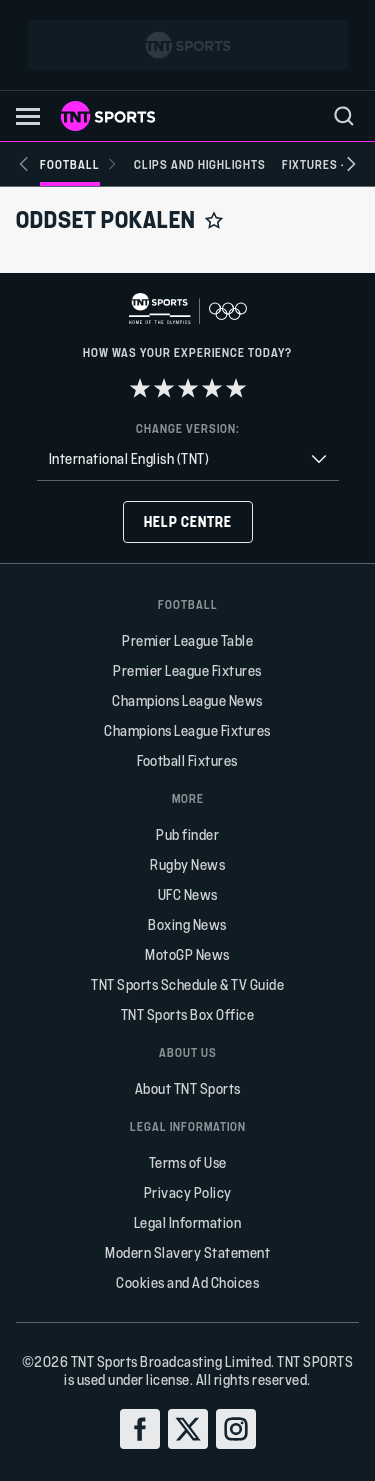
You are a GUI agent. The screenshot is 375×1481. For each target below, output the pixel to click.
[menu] (344, 116)
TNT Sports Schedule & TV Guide (187, 984)
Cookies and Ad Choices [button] (187, 1282)
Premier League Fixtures (187, 670)
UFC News (188, 894)
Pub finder (187, 834)
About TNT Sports (188, 1088)
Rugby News (187, 864)
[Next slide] (351, 164)
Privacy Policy (188, 1192)
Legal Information (188, 1222)
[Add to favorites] (214, 220)
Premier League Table (187, 640)
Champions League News (187, 700)
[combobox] (188, 459)
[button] (28, 116)
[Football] (79, 164)
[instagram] (236, 1429)
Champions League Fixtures (187, 730)
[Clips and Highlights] (200, 164)
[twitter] (188, 1429)
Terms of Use (188, 1162)
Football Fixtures (187, 760)
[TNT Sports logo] (108, 116)
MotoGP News (187, 954)
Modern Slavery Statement (187, 1252)
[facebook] (140, 1429)
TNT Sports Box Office (188, 1014)
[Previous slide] (24, 164)
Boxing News (187, 924)
